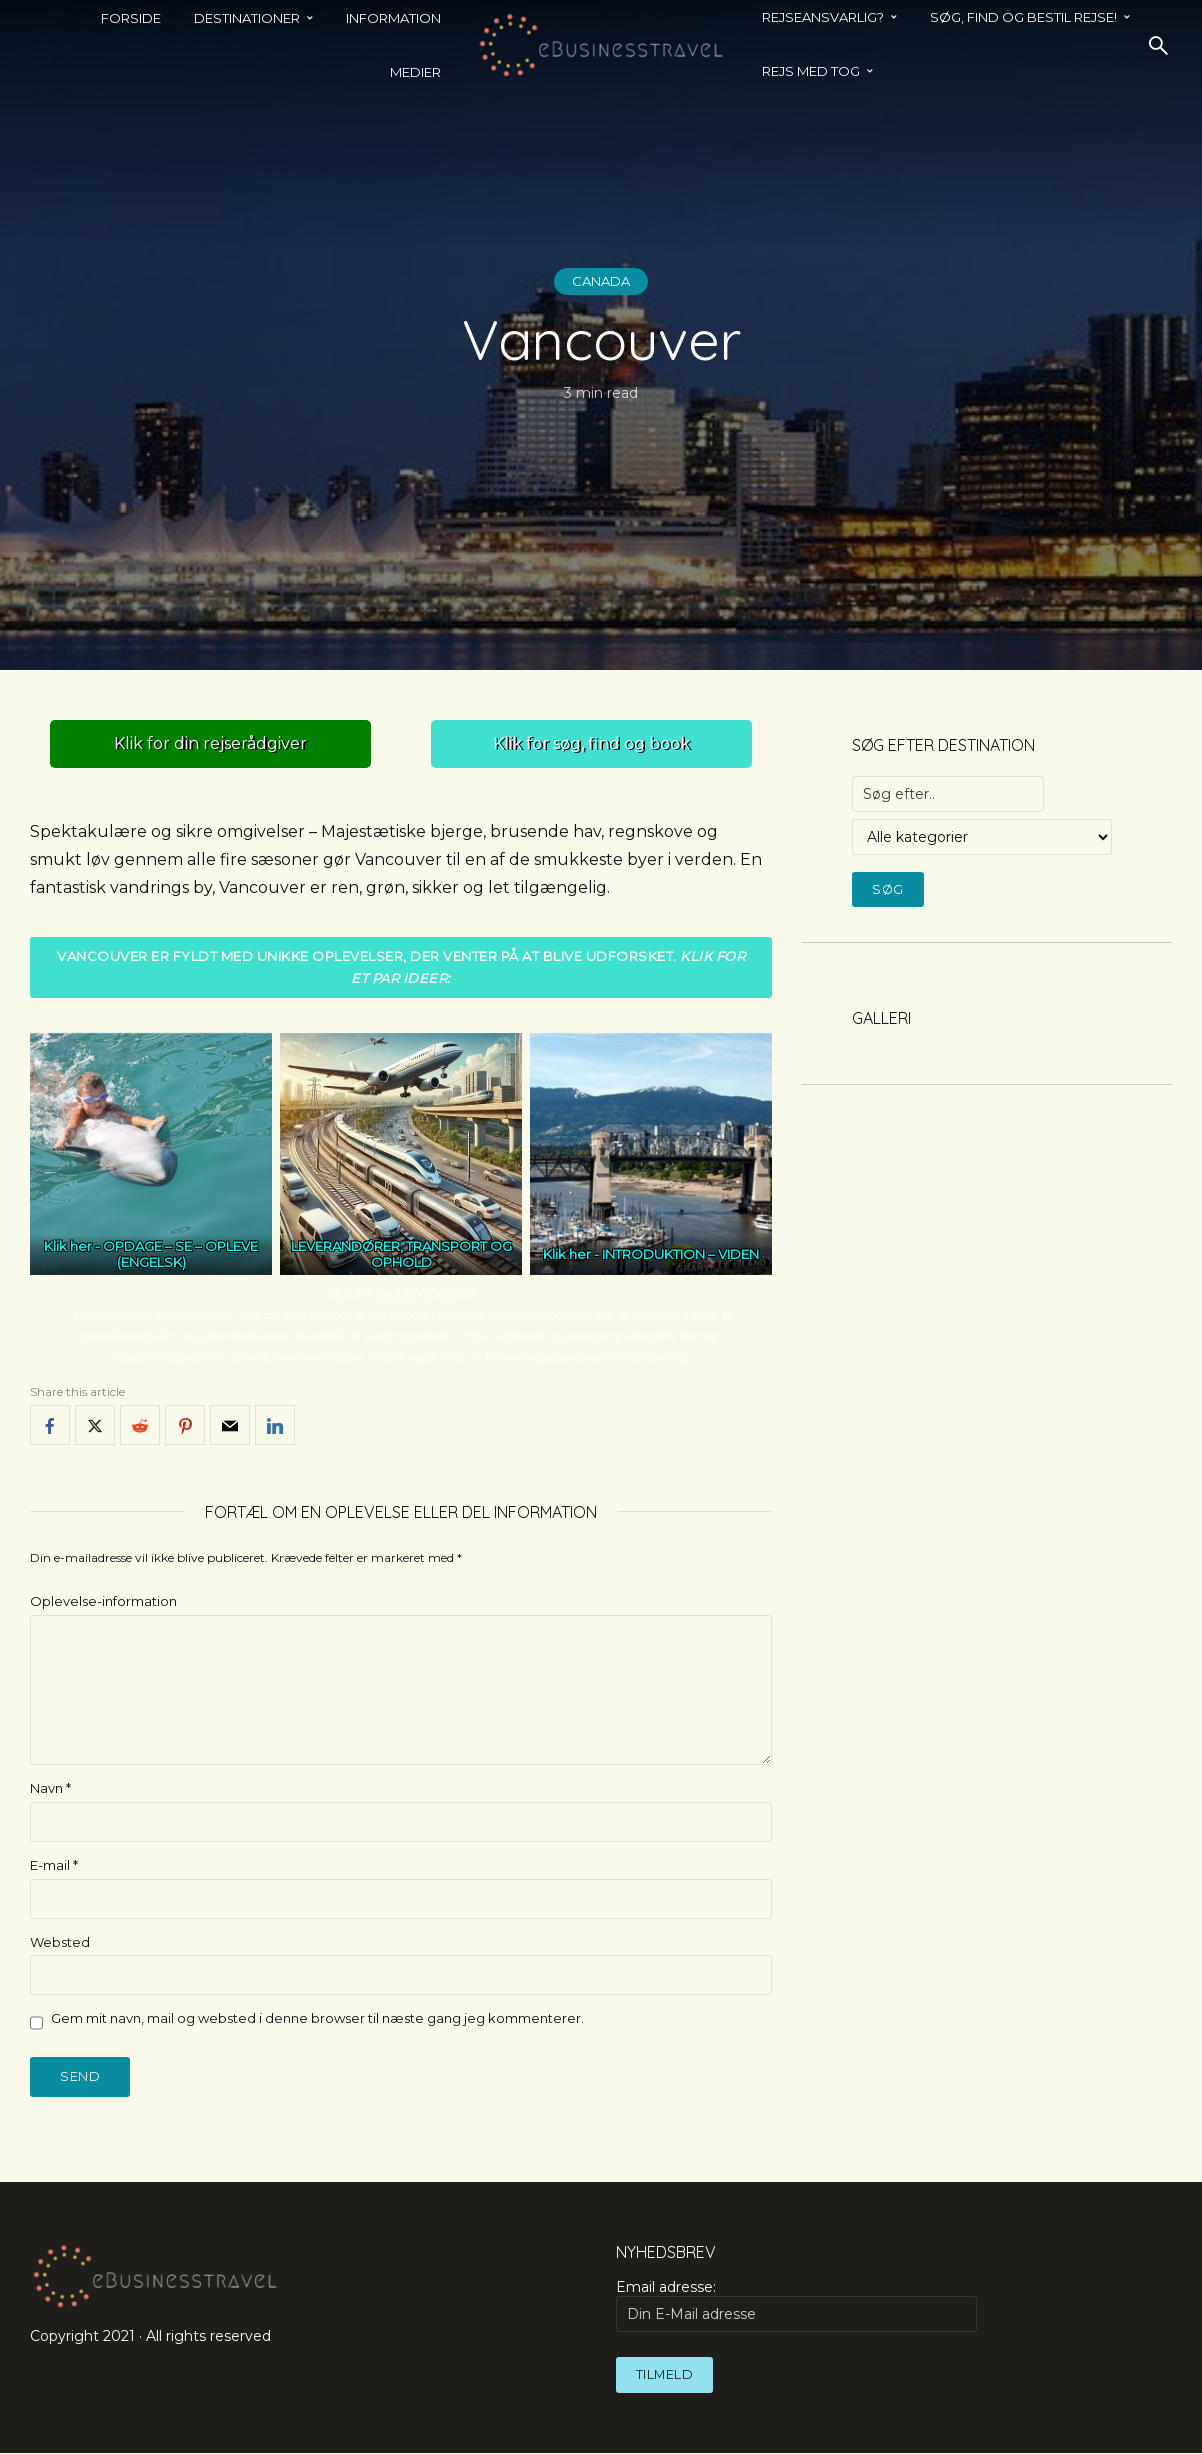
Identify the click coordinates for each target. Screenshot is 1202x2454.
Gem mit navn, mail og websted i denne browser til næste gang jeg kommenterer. (317, 2019)
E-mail (54, 1865)
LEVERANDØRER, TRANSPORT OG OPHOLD (401, 1255)
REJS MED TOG (811, 71)
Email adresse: (796, 2307)
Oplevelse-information (103, 1602)
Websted (60, 1942)
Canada (601, 281)
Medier (415, 72)
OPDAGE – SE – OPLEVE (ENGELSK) (180, 1255)
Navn (50, 1788)
